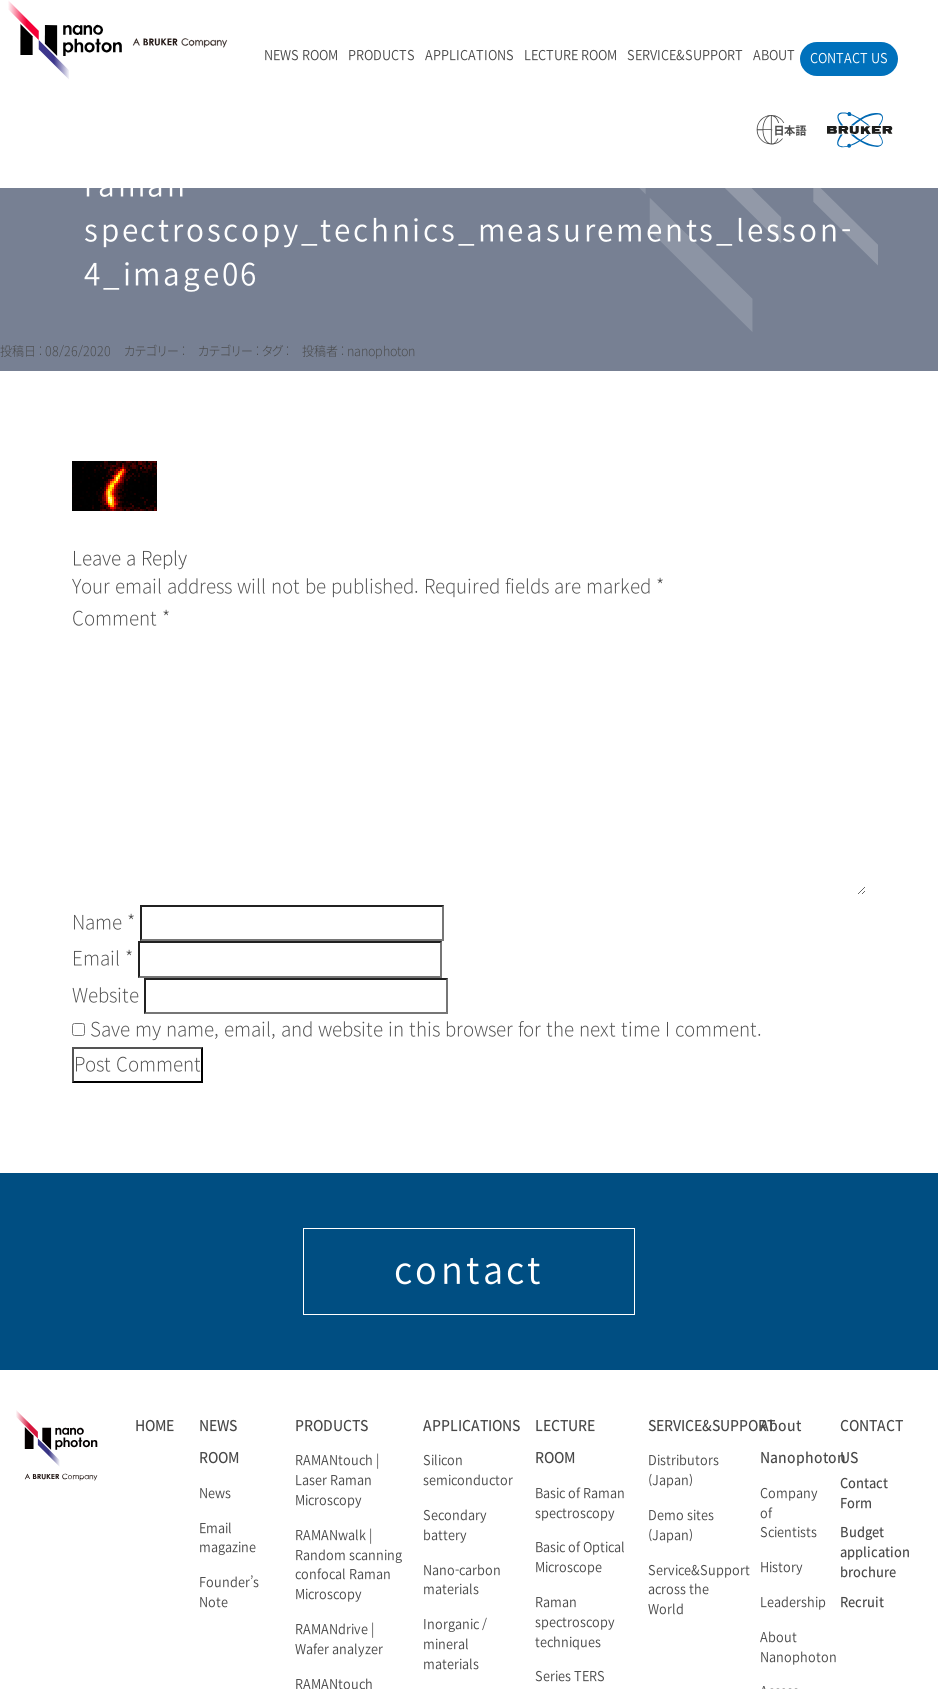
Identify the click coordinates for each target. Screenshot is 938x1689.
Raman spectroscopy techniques (575, 1623)
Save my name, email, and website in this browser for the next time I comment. (426, 1030)
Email (102, 959)
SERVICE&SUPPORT (685, 56)
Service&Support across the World (699, 1591)
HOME (154, 1425)
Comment (121, 619)
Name (103, 923)
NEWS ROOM (301, 56)
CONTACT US (849, 59)
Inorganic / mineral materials (455, 1645)
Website (105, 996)
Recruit (862, 1603)
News (215, 1494)
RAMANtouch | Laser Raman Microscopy (337, 1481)
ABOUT (774, 56)
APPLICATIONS (469, 56)
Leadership (793, 1603)
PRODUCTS (381, 56)
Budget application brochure (875, 1553)
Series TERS (570, 1677)
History (781, 1568)
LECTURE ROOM (570, 56)
